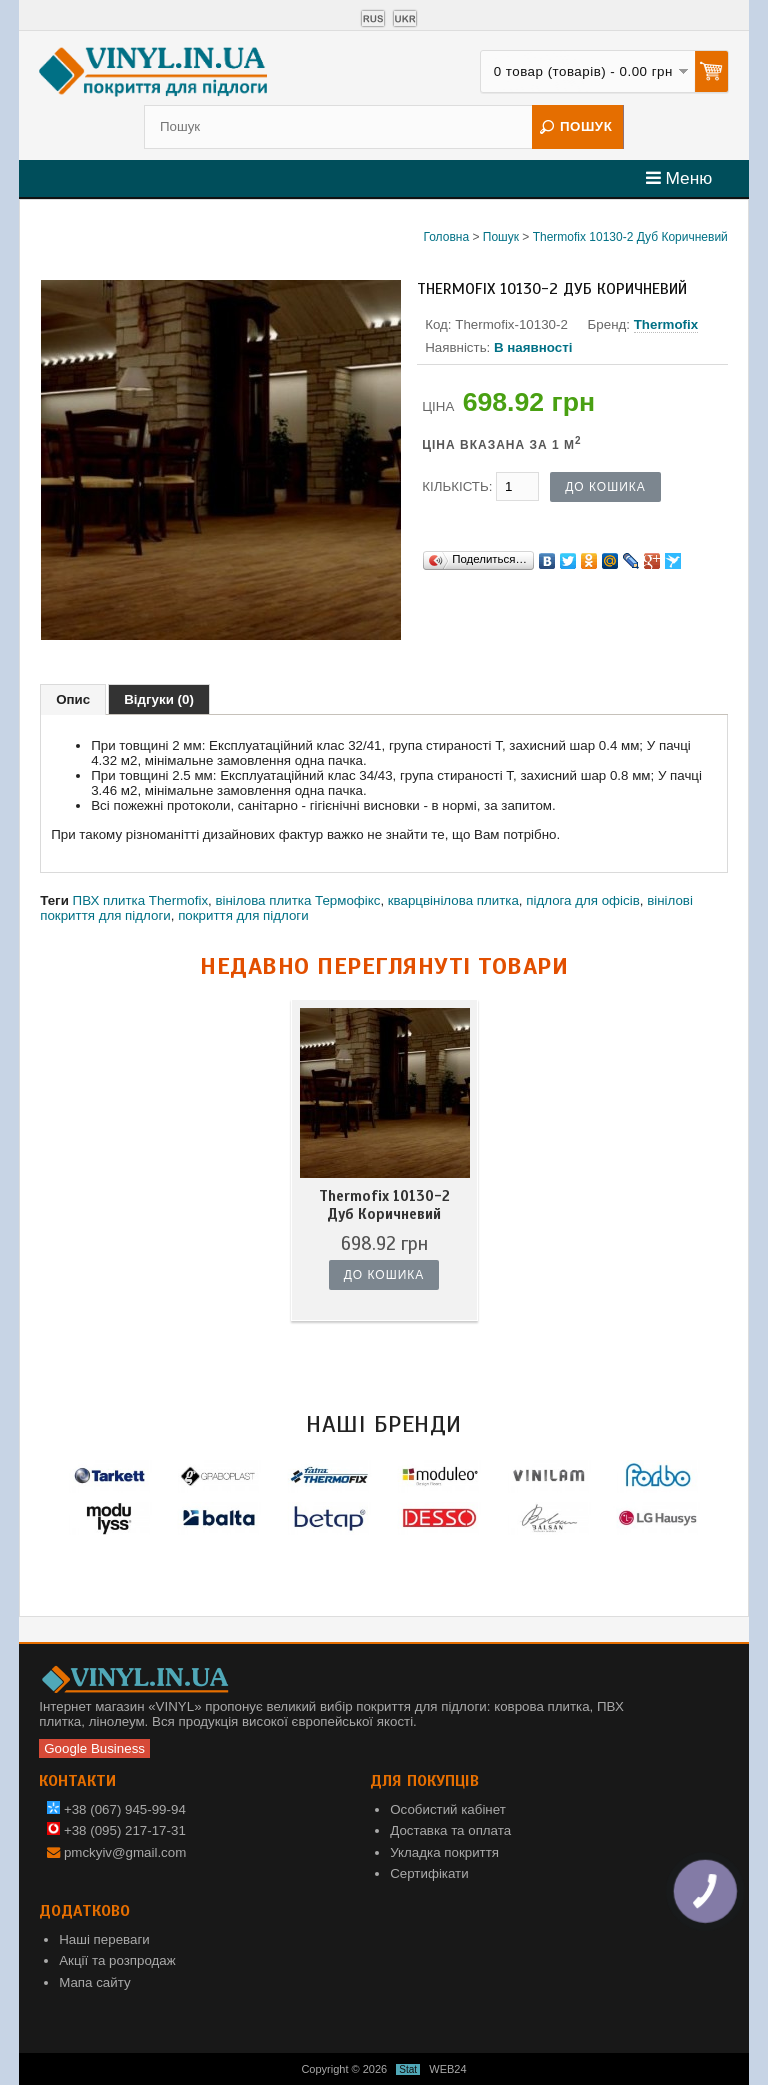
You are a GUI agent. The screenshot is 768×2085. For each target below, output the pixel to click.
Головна (446, 237)
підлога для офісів (583, 900)
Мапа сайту (94, 1982)
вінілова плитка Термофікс (297, 900)
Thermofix (666, 324)
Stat (408, 2069)
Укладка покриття (444, 1852)
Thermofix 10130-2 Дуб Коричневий (630, 237)
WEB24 (447, 2069)
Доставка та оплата (450, 1830)
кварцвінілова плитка (453, 900)
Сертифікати (429, 1873)
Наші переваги (104, 1939)
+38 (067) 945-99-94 (116, 1809)
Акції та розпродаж (117, 1960)
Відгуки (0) (159, 699)
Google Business (94, 1748)
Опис (73, 699)
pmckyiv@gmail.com (125, 1852)
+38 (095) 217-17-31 (116, 1830)
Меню (679, 178)
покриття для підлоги (243, 915)
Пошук (501, 237)
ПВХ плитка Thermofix (141, 900)
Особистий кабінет (448, 1809)
